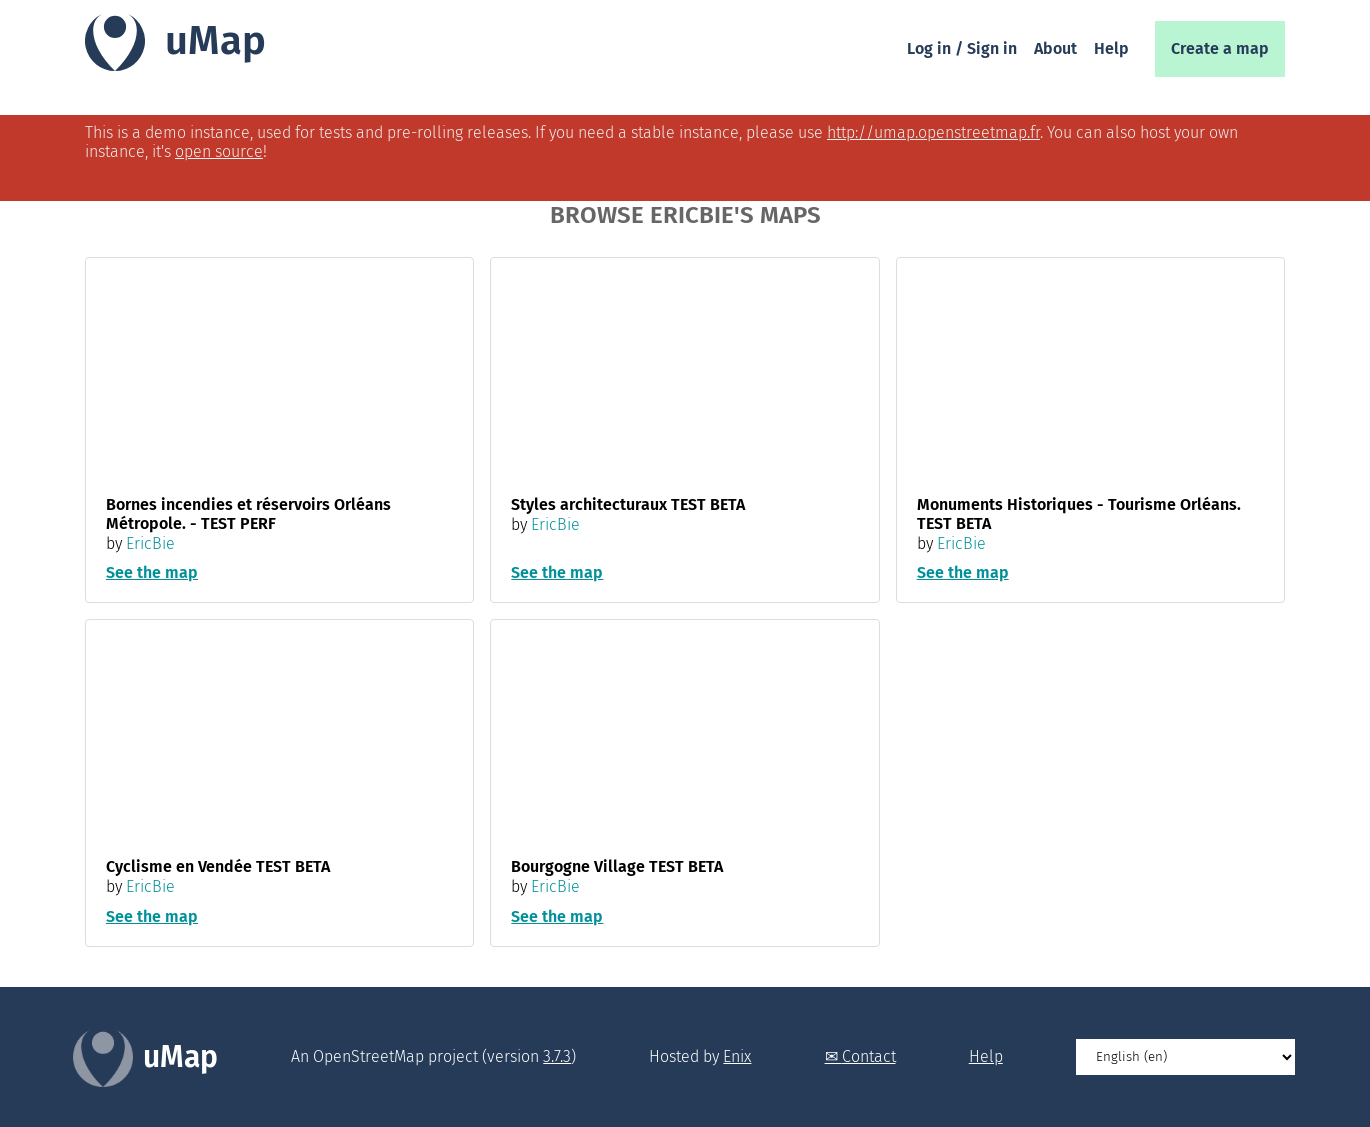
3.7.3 (557, 1056)
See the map (152, 572)
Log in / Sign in (962, 48)
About (1055, 48)
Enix (737, 1056)
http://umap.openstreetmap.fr (933, 132)
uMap (215, 41)
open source (219, 151)
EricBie (150, 543)
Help (1111, 48)
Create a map (1220, 48)
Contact (869, 1056)
